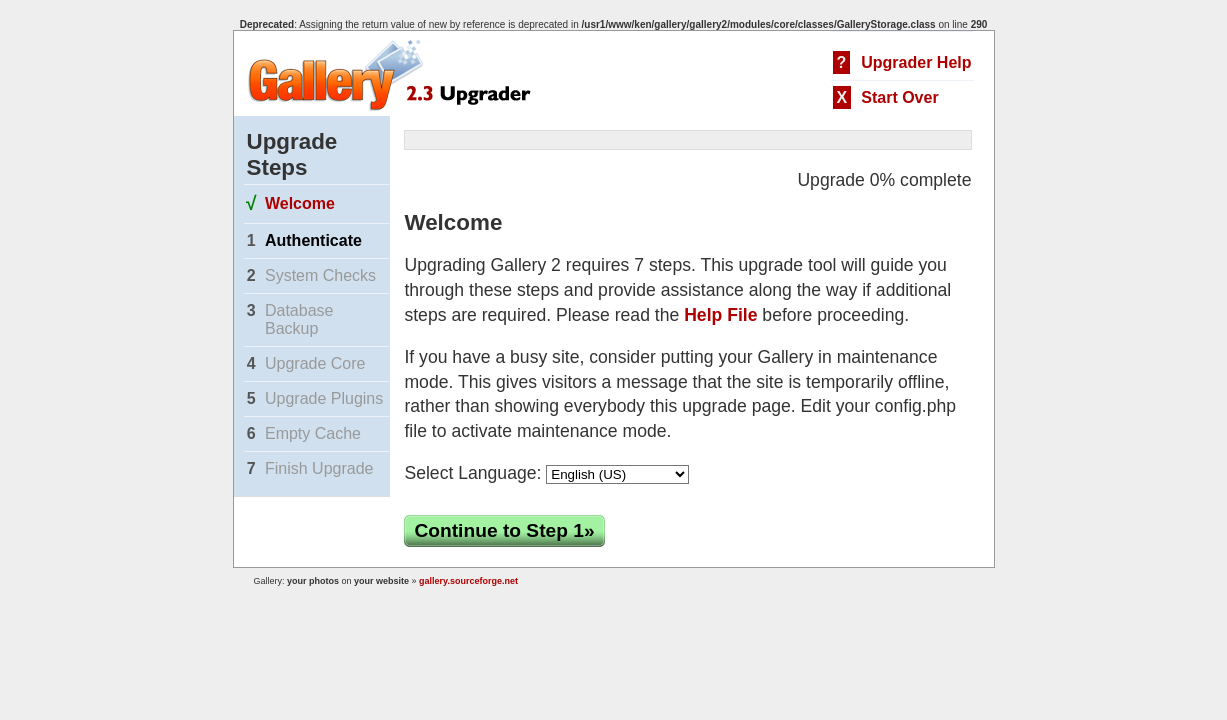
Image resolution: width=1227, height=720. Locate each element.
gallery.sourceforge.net (468, 581)
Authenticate (313, 240)
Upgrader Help (916, 62)
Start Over (899, 97)
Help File (720, 315)
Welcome (300, 203)
